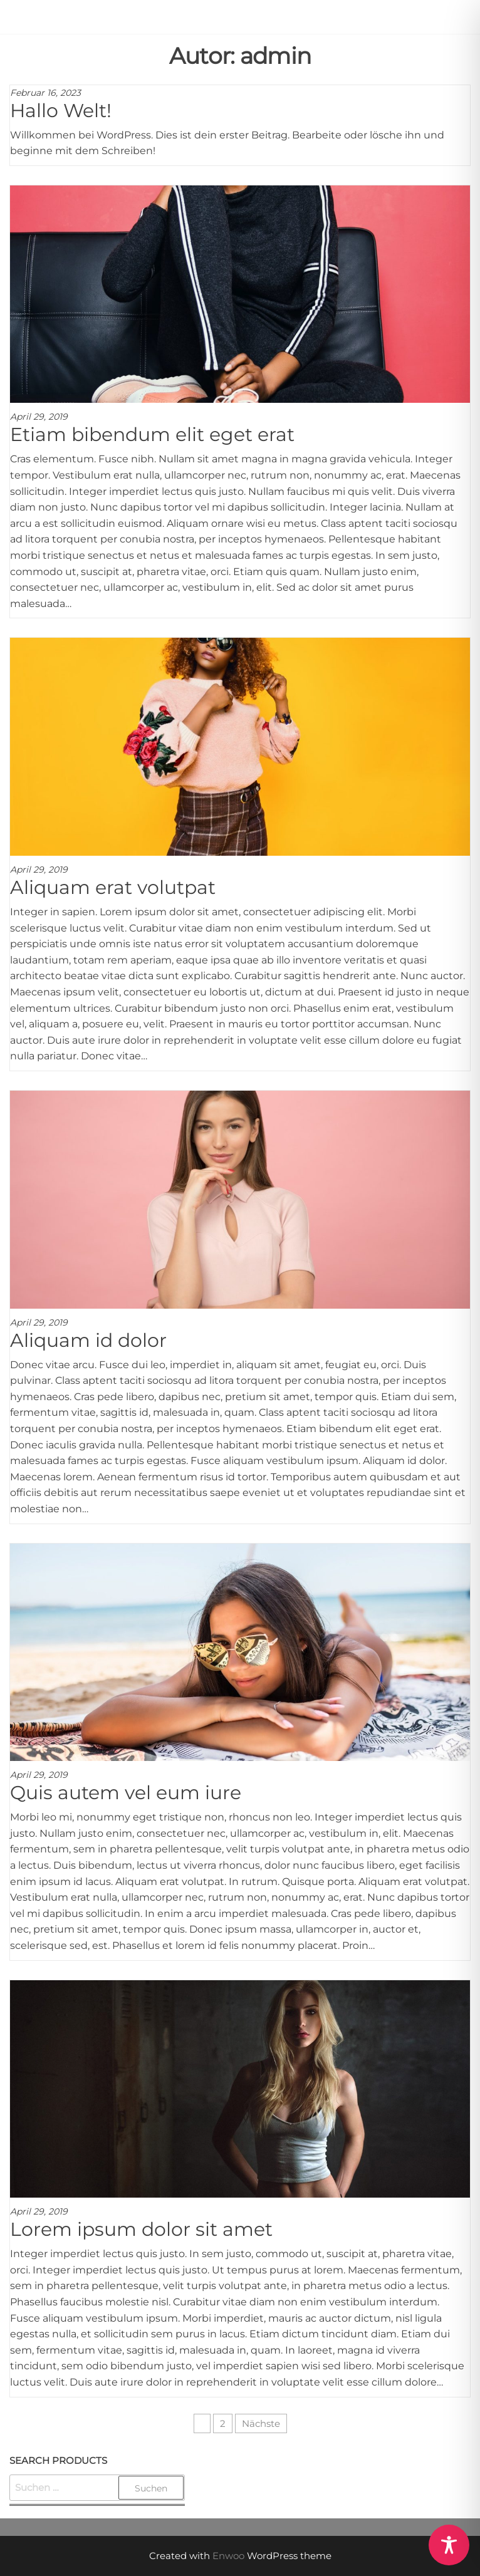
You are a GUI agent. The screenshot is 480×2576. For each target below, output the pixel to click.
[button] (462, 19)
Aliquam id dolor (88, 1340)
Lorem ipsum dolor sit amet (141, 2229)
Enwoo (228, 2556)
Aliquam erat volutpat (113, 887)
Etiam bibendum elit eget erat (152, 434)
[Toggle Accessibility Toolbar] (449, 2545)
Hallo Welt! (61, 110)
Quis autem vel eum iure (125, 1792)
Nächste (261, 2423)
